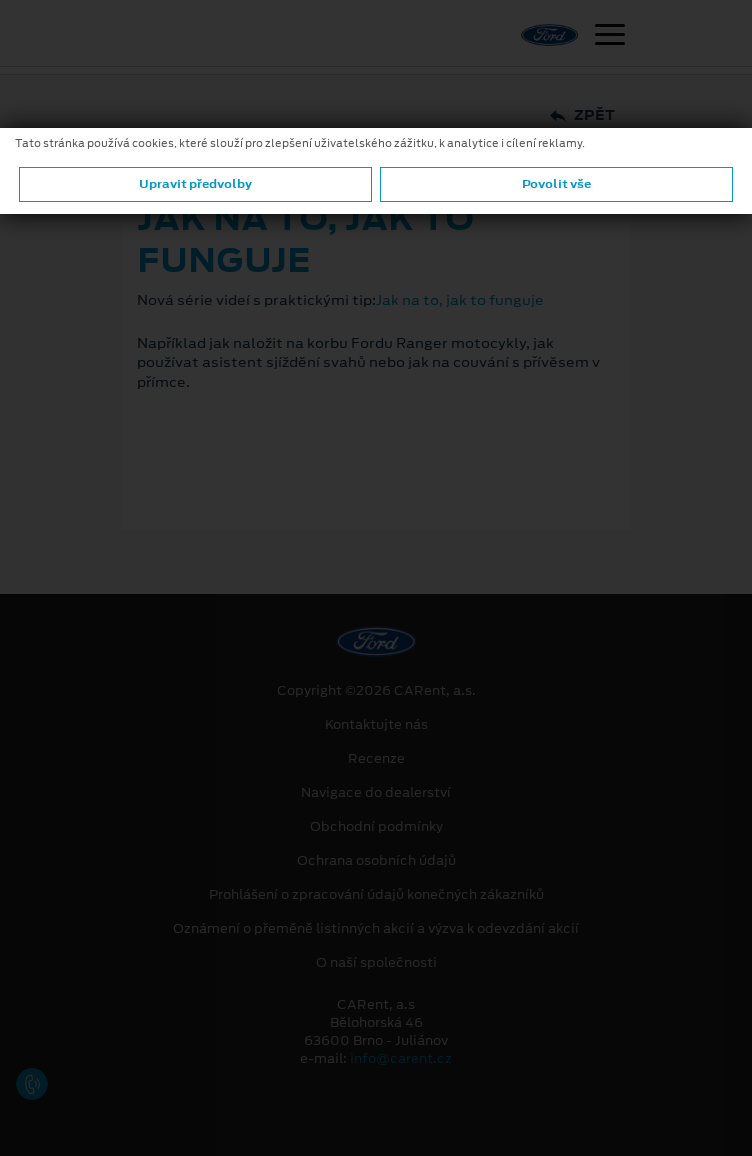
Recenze (376, 759)
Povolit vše (556, 184)
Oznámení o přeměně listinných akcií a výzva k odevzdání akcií (376, 929)
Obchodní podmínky (376, 827)
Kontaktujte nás (376, 725)
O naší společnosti (376, 963)
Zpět (582, 115)
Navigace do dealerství (376, 793)
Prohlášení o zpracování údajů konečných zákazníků (376, 895)
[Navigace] (610, 37)
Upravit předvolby (195, 184)
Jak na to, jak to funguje (460, 300)
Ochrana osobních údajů (376, 861)
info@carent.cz (401, 1058)
